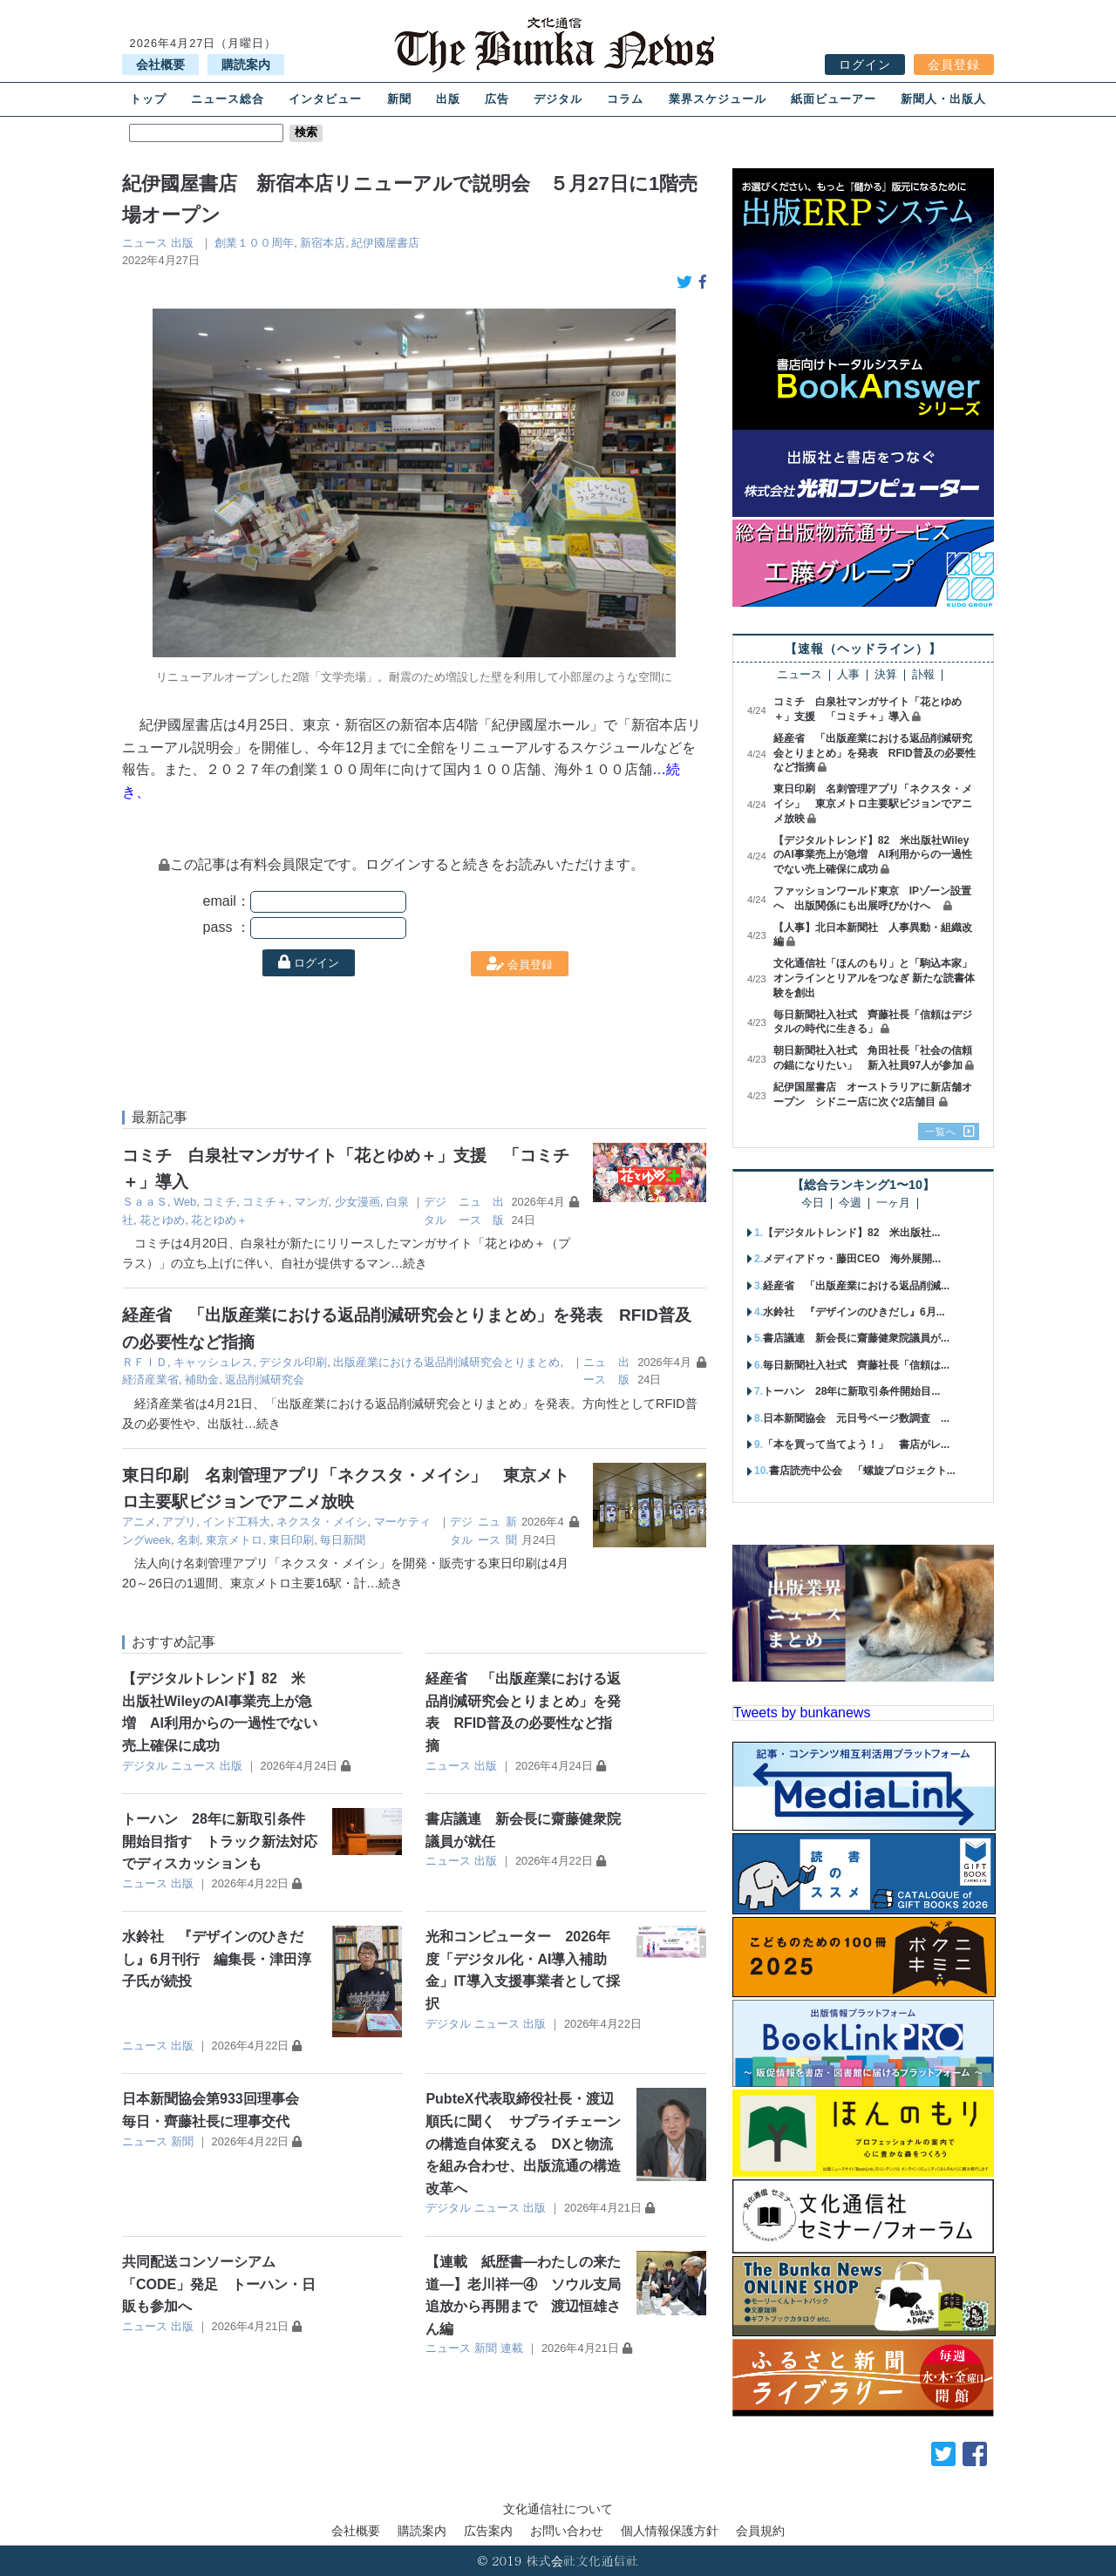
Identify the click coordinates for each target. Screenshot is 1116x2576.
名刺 (188, 1539)
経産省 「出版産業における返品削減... (856, 1286)
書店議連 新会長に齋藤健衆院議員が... (856, 1338)
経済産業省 (150, 1379)
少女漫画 (357, 1201)
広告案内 (488, 2531)
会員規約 (760, 2531)
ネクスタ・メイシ (321, 1521)
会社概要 (160, 64)
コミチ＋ (265, 1201)
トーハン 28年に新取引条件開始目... (851, 1391)
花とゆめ (162, 1220)
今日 (812, 1203)
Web (185, 1201)
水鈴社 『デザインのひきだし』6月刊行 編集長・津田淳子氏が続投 (216, 1958)
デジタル (558, 98)
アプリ (179, 1521)
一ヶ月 (893, 1203)
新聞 (399, 98)
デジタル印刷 (293, 1362)
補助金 (202, 1379)
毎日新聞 (342, 1539)
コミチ (219, 1201)
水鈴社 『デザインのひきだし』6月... (854, 1312)
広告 (497, 98)
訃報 (923, 675)
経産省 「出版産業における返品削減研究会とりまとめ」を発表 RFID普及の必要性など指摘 (874, 753)
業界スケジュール (717, 98)
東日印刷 (291, 1539)
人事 (848, 675)
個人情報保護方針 (669, 2531)
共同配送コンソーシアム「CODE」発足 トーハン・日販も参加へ (219, 2284)
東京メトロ (234, 1539)
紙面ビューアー (833, 98)
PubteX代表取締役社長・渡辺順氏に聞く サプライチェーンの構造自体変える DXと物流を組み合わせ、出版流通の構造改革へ (523, 2143)
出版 (448, 98)
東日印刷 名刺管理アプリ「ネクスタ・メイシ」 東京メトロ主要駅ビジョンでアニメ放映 (872, 804)
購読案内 (245, 64)
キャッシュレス (213, 1362)
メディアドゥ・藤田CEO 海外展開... (852, 1259)
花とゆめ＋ (219, 1220)
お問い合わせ (566, 2531)
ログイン (865, 64)
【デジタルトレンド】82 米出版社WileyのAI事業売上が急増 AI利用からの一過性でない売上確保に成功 (872, 855)
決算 (885, 675)
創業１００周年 (254, 242)
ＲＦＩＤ (144, 1362)
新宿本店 (322, 242)
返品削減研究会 (264, 1379)
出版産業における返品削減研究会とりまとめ (446, 1362)
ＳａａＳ (144, 1201)
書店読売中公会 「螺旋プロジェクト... (862, 1471)
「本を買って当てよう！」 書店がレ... (856, 1444)
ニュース (144, 242)
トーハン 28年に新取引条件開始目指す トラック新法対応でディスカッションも (219, 1841)
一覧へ (940, 1131)
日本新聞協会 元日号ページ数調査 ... (856, 1418)
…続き (409, 1263)
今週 (850, 1203)
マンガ (312, 1201)
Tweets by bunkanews (801, 1712)
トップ (148, 98)
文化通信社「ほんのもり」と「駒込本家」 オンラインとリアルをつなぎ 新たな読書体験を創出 (878, 978)
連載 (511, 2348)
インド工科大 (236, 1521)
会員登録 (954, 64)
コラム (625, 98)
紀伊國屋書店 (385, 242)
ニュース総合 (227, 98)
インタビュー (325, 98)
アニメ (139, 1521)
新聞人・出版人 (943, 98)
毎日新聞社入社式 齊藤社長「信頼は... (856, 1365)
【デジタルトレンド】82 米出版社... (851, 1233)
